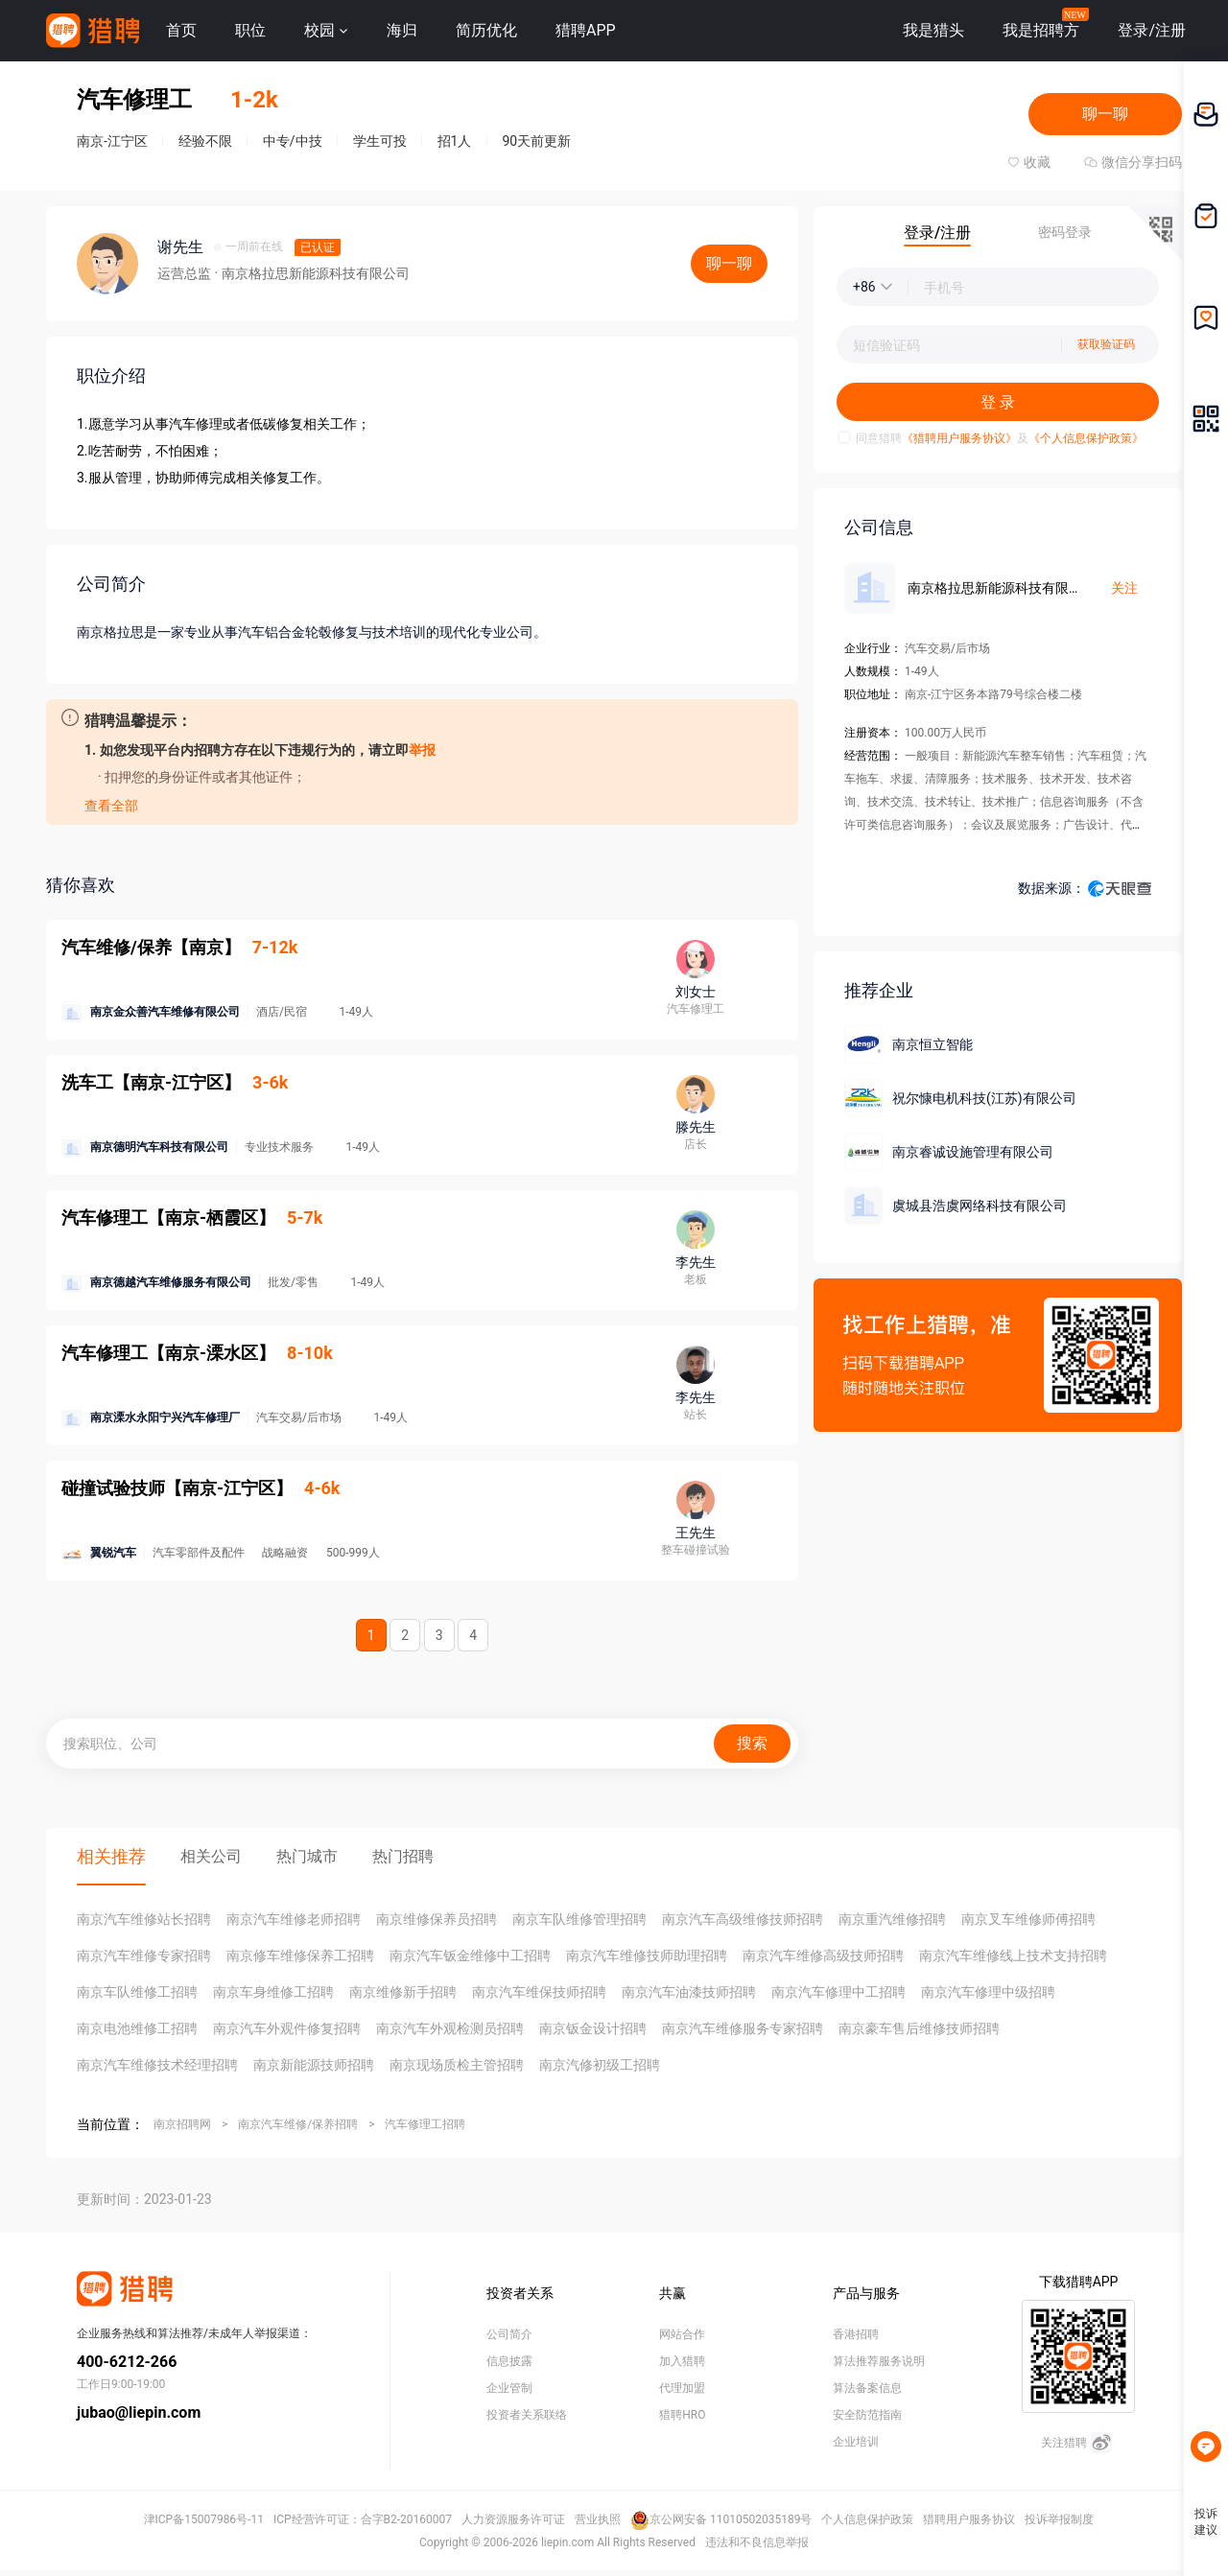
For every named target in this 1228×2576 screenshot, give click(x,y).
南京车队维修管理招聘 (579, 1919)
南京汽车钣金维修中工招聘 (470, 1955)
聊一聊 (1105, 114)
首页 (181, 30)
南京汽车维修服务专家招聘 (742, 2028)
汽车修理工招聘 (425, 2124)
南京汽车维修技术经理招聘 (157, 2065)
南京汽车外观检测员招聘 (450, 2028)
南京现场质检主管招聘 (457, 2065)
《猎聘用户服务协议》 (959, 438)
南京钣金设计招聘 (593, 2028)
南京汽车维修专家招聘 (144, 1955)
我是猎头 (933, 30)
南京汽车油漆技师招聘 (689, 1992)
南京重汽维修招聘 (892, 1919)
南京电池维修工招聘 (137, 2028)
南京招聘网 (182, 2124)
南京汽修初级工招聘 (599, 2065)
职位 (250, 30)
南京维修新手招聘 (403, 1992)
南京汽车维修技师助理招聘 (646, 1955)
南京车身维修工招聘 (273, 1992)
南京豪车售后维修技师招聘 (919, 2028)
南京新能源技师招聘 (313, 2065)
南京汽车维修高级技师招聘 (823, 1955)
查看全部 (111, 805)
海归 (402, 30)
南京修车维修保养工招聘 (300, 1955)
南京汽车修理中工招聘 (838, 1992)
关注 (1124, 588)
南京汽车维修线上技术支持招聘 (1013, 1955)
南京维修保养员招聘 (436, 1919)
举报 (422, 750)
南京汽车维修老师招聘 (293, 1919)
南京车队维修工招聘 (137, 1992)
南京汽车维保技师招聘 (539, 1992)
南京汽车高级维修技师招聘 (742, 1919)
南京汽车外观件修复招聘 (287, 2028)
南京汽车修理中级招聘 (988, 1992)
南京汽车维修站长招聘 (144, 1919)
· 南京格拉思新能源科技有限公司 (311, 273)
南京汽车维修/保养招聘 (298, 2124)
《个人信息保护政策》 (1086, 438)
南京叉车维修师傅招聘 (1028, 1919)
